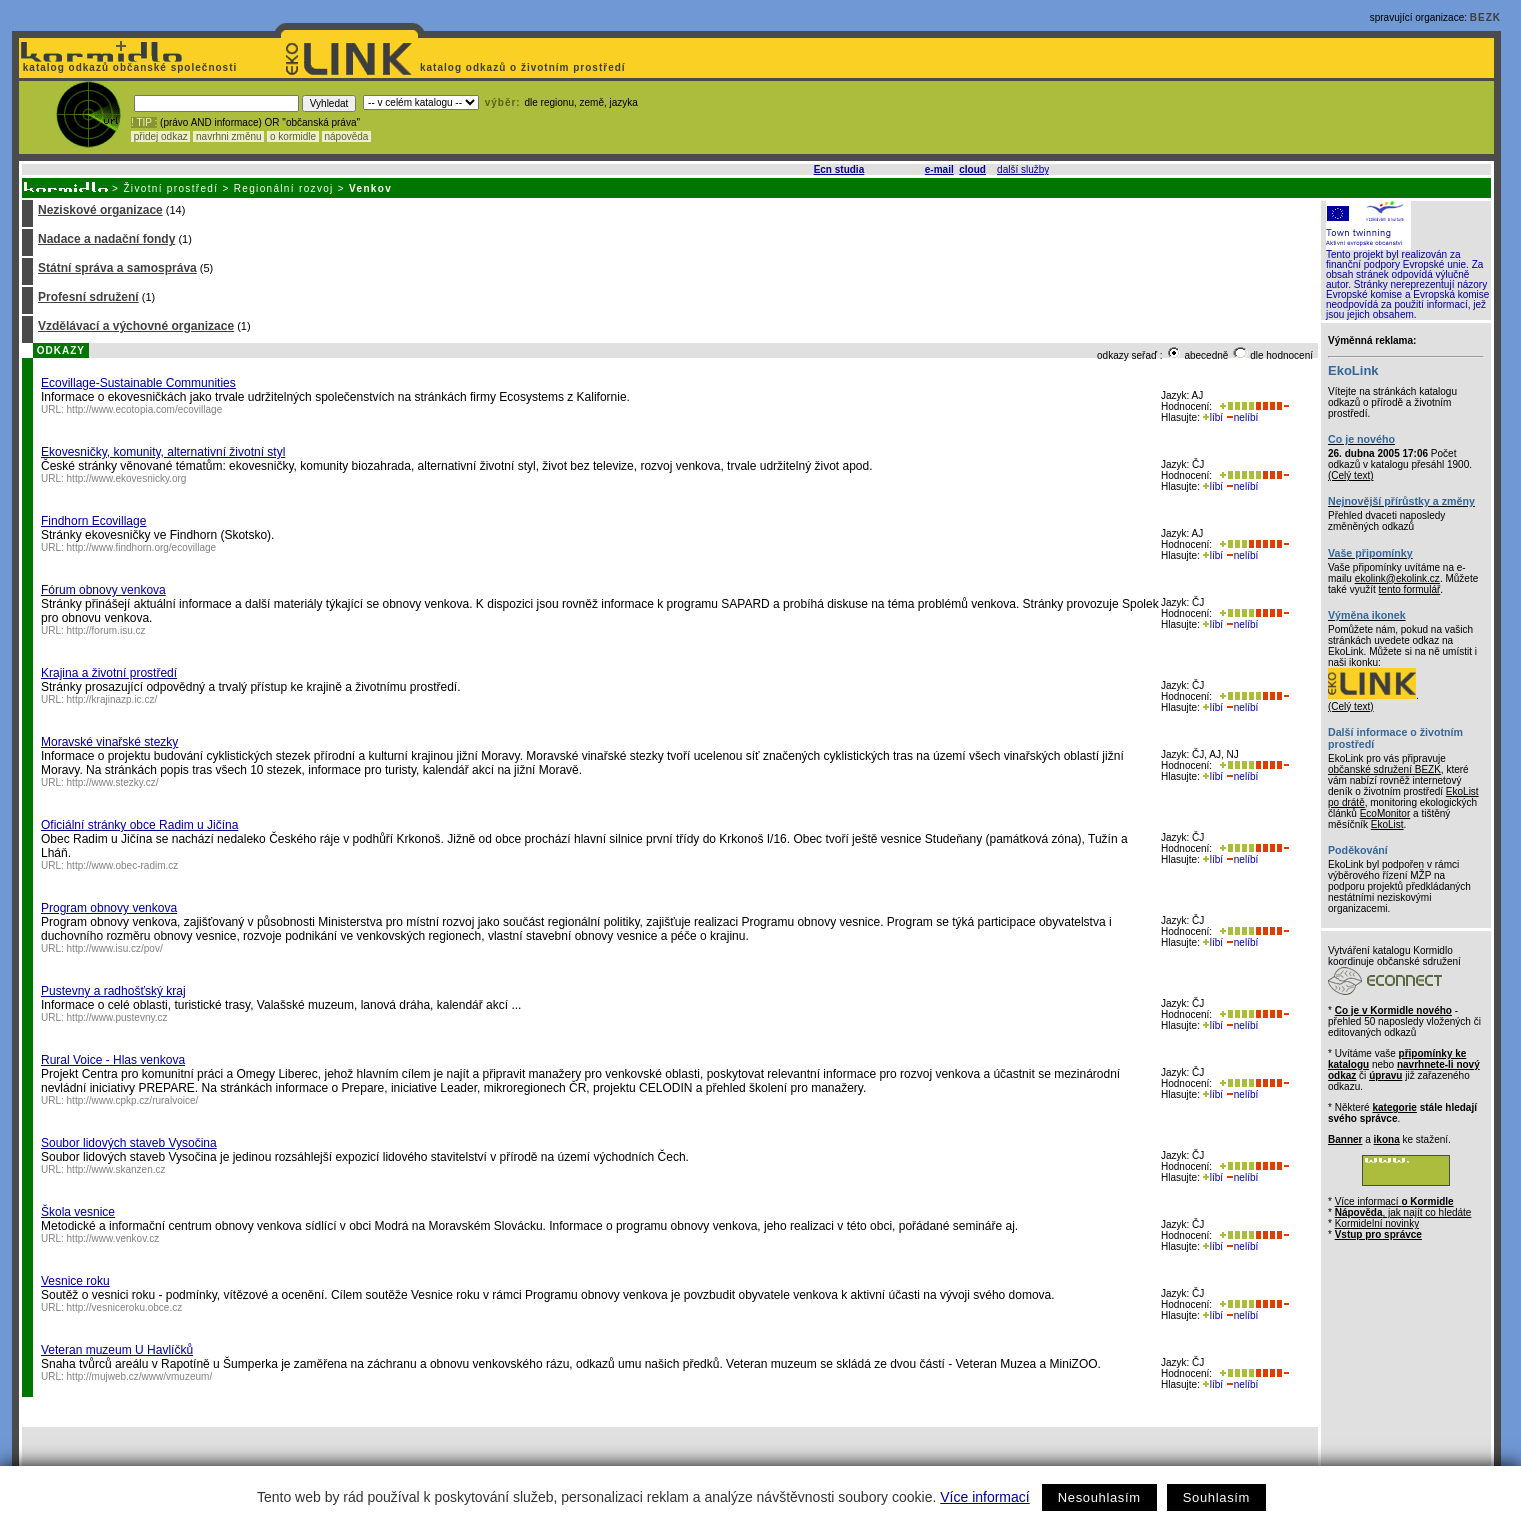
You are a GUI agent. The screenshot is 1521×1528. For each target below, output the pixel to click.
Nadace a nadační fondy (106, 239)
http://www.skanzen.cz (116, 1169)
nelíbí (1242, 417)
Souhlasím (1216, 1497)
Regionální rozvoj (284, 188)
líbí (1213, 417)
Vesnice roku (75, 1281)
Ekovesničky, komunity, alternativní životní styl (163, 452)
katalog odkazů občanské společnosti (128, 67)
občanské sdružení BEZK (1384, 769)
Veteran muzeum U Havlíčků (117, 1350)
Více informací (984, 1497)
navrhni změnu (228, 136)
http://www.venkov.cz (113, 1238)
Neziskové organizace (100, 210)
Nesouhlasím (1099, 1497)
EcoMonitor (1385, 813)
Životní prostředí (170, 188)
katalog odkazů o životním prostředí (524, 67)
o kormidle (293, 136)
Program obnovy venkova (109, 908)
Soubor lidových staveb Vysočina (129, 1143)
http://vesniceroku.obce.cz (125, 1307)
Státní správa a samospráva (117, 268)
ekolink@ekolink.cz (1397, 578)
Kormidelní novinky (1377, 1223)
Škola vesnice (78, 1212)
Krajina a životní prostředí (109, 673)
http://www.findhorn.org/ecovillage (142, 547)
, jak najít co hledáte (1403, 1212)
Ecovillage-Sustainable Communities (138, 383)
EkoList (1387, 824)
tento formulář (1410, 589)
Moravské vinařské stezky (109, 742)
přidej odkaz (160, 136)
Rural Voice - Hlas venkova (113, 1060)
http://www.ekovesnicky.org (127, 478)
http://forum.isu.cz (106, 630)
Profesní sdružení (88, 297)
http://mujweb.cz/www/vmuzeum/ (140, 1376)
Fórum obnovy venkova (103, 590)
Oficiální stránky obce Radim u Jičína (139, 825)
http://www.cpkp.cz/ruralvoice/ (133, 1100)
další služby (1023, 169)
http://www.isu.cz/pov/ (115, 948)
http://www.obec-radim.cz (123, 865)
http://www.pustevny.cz (117, 1017)
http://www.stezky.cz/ (113, 782)
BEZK (1485, 17)
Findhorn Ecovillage (93, 521)
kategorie (1394, 1107)
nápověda (347, 136)
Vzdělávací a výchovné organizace (136, 326)
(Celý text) (1351, 475)
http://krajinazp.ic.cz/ (112, 699)
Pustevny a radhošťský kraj (113, 991)
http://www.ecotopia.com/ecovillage (145, 409)
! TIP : (144, 122)
